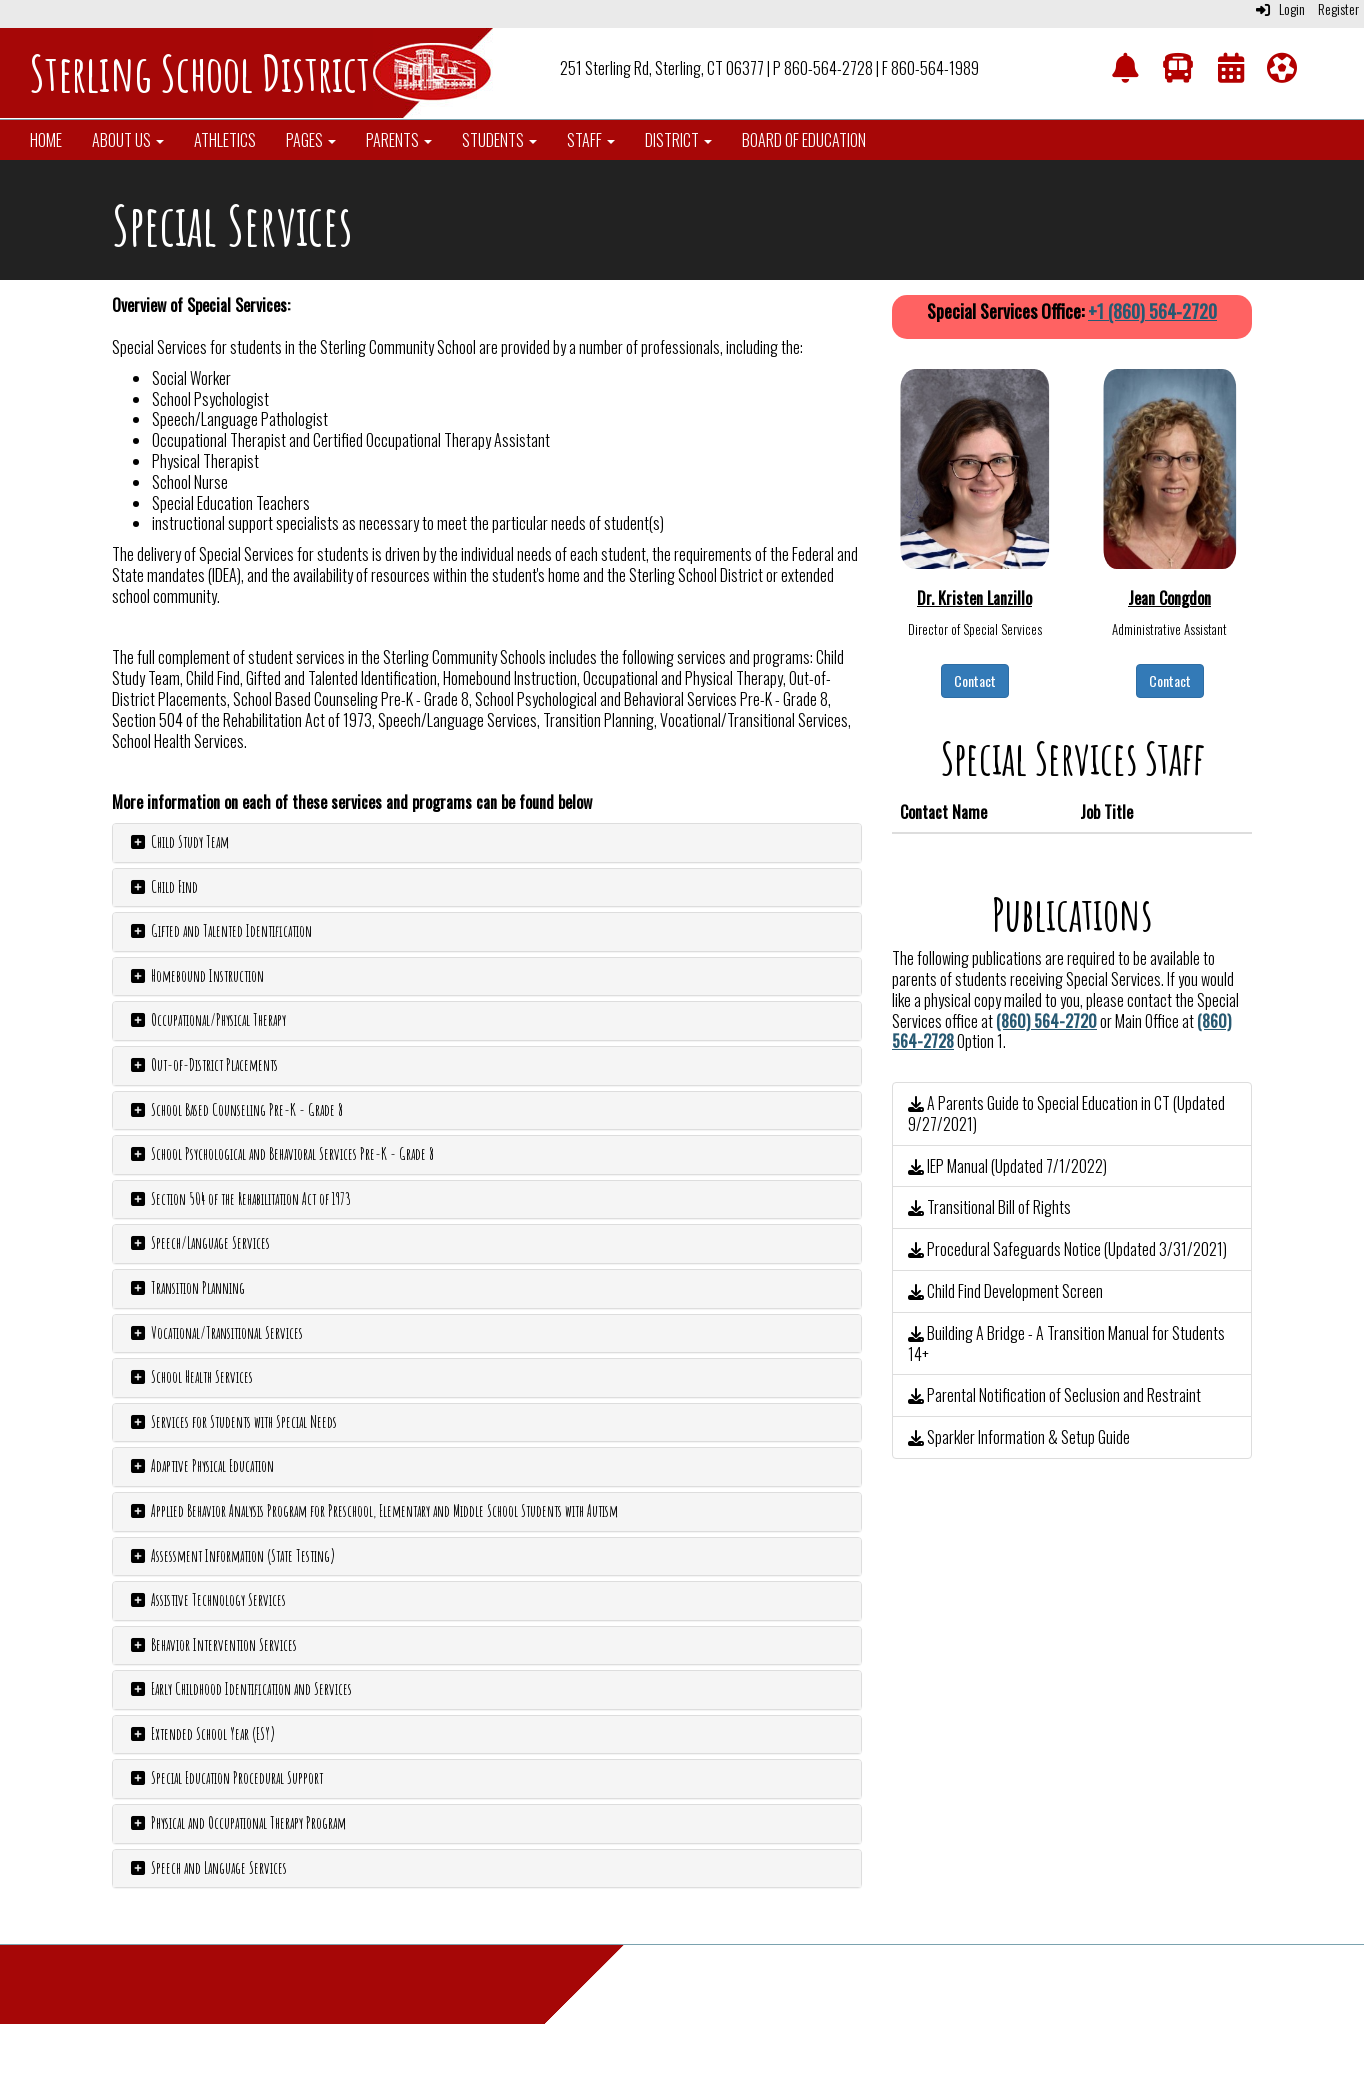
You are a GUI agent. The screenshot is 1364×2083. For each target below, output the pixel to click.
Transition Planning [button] (186, 1288)
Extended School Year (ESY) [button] (201, 1734)
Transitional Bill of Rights (989, 1207)
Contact (975, 680)
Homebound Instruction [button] (196, 976)
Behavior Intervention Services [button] (212, 1645)
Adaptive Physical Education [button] (201, 1466)
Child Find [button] (163, 887)
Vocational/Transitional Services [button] (215, 1333)
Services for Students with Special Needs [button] (232, 1422)
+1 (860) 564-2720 (1152, 311)
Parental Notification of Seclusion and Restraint (1054, 1395)
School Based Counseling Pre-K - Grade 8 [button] (235, 1110)
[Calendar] (1231, 72)
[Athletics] (1282, 72)
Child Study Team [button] (178, 842)
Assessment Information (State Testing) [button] (231, 1556)
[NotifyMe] (1125, 72)
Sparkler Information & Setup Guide (1019, 1437)
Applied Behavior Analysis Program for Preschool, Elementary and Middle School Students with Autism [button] (373, 1511)
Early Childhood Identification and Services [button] (240, 1689)
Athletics (225, 140)
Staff (591, 140)
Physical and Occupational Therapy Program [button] (237, 1823)
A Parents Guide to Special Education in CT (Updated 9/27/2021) (1066, 1113)
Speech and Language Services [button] (207, 1868)
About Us (128, 140)
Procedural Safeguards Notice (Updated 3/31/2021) (1067, 1249)
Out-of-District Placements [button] (203, 1065)
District (678, 140)
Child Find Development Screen (1005, 1291)
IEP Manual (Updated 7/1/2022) (1007, 1166)
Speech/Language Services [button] (199, 1243)
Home (46, 140)
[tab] (487, 843)
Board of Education (804, 140)
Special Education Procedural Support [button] (225, 1778)
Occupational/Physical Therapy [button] (207, 1020)
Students (499, 140)
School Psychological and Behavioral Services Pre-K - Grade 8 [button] (281, 1154)
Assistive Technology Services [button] (207, 1600)
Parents (399, 140)
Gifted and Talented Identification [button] (220, 931)
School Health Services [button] (190, 1377)
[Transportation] (1178, 72)
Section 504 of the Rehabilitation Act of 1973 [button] (239, 1199)
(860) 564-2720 (1046, 1021)
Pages (311, 140)
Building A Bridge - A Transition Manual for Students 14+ (1066, 1343)
